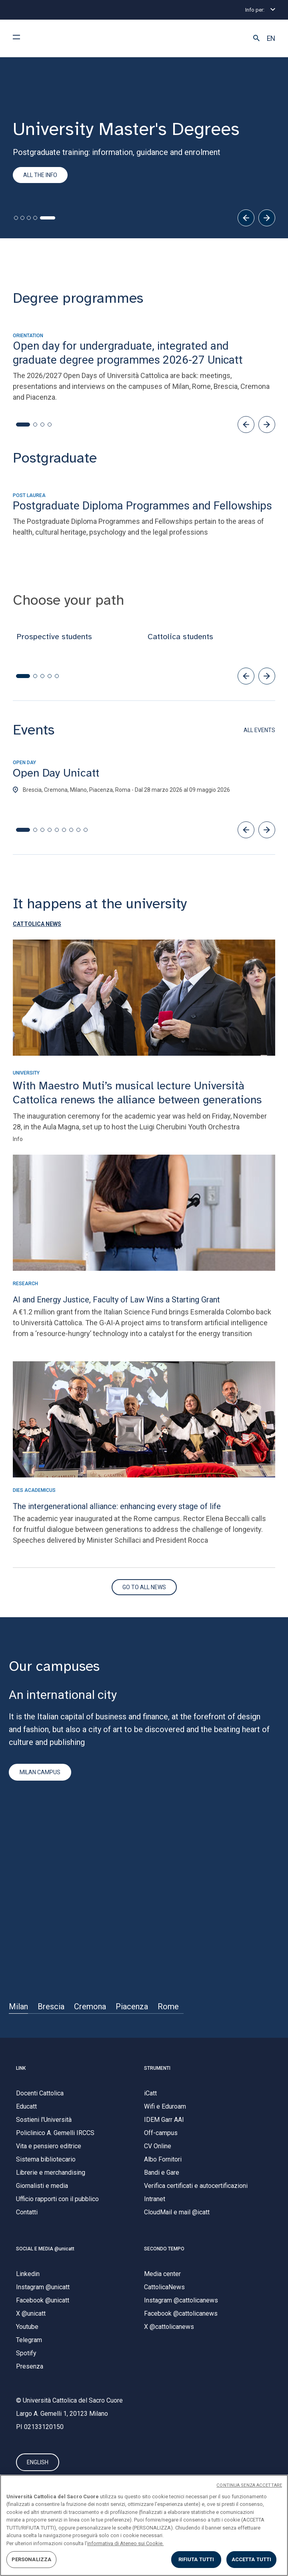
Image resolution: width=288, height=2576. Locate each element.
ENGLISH (37, 2462)
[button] (256, 38)
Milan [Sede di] (18, 2006)
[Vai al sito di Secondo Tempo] (144, 1587)
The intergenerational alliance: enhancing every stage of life (117, 1506)
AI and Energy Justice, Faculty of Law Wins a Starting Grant (116, 1299)
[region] (144, 2525)
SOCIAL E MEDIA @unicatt (45, 2249)
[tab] (16, 218)
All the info (40, 175)
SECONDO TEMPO (164, 2249)
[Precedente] (246, 217)
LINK (21, 2068)
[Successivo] (266, 217)
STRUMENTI (157, 2068)
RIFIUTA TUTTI (196, 2559)
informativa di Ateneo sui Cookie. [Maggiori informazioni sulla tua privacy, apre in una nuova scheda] (125, 2543)
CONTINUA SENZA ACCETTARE (249, 2485)
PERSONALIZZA (32, 2559)
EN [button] (271, 38)
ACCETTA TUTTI (252, 2559)
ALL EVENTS (259, 730)
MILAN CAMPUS (40, 1772)
